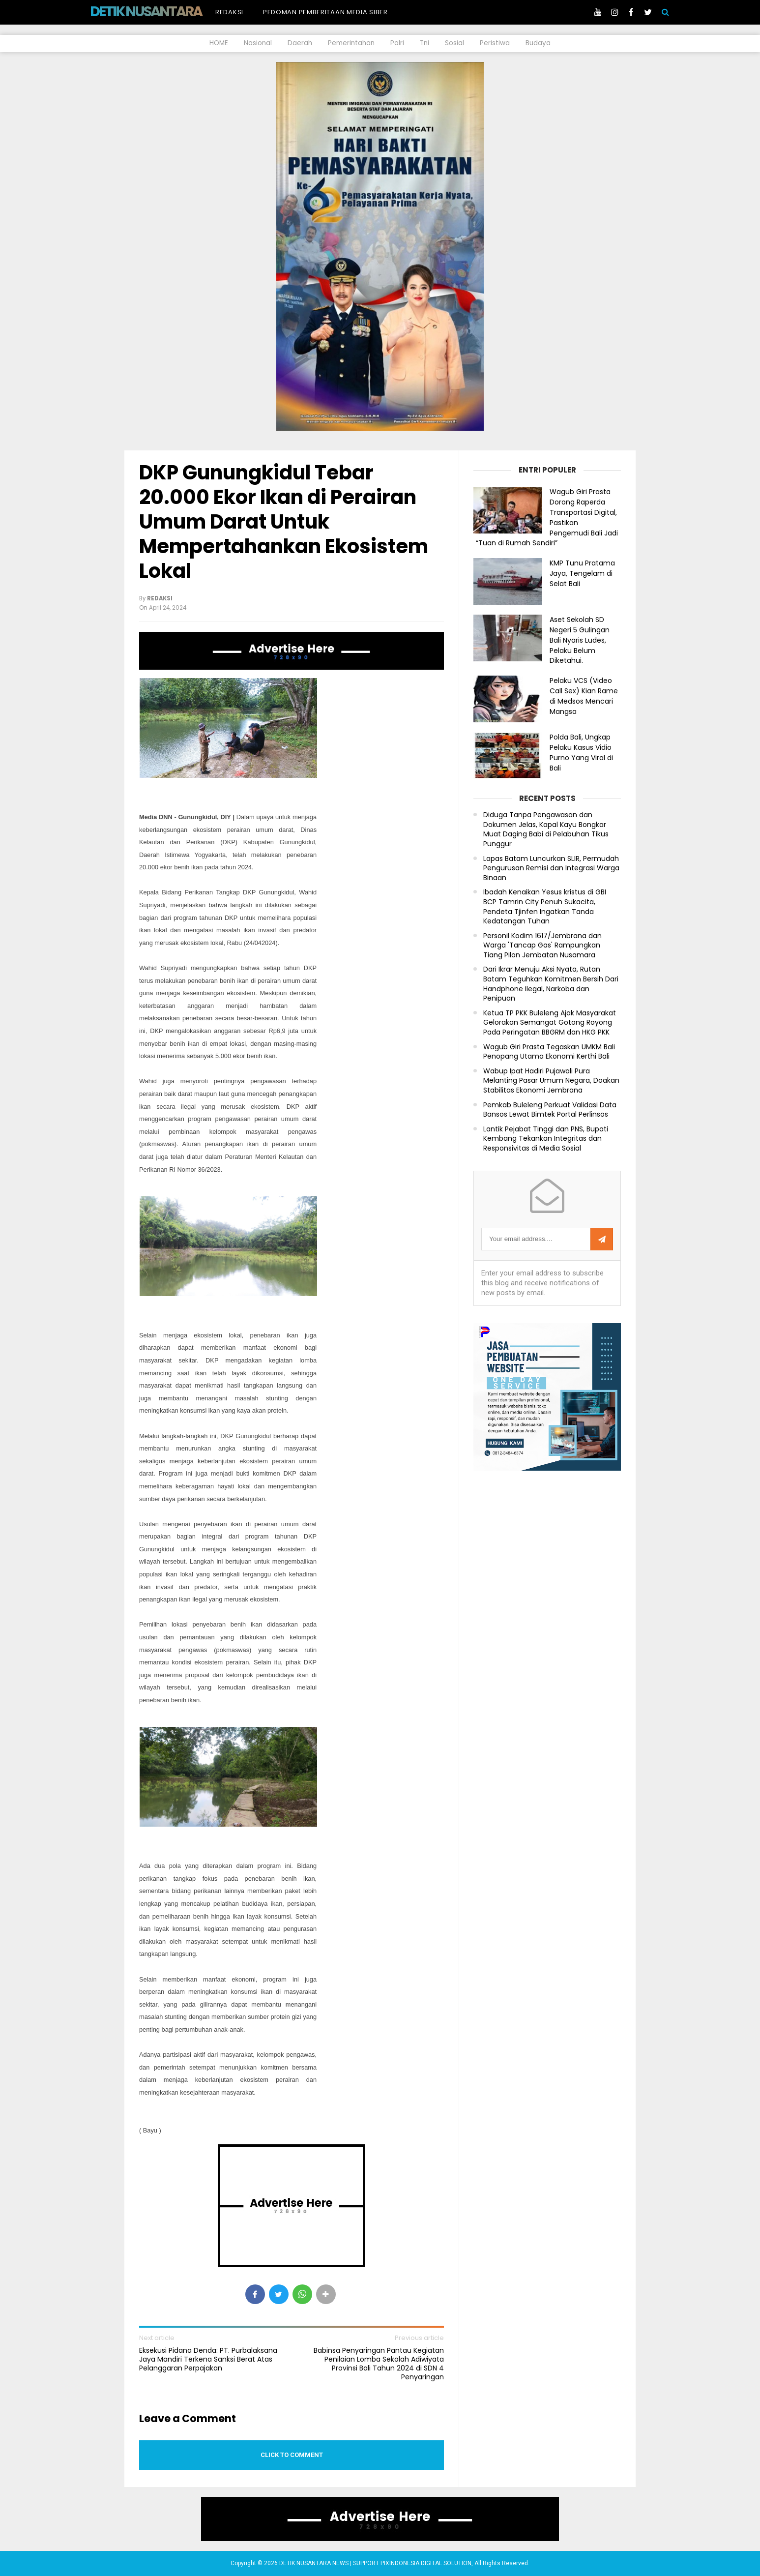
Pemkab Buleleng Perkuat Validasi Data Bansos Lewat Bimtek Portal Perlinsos (549, 1110)
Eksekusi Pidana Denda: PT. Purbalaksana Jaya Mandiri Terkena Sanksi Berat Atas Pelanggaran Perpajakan (208, 2359)
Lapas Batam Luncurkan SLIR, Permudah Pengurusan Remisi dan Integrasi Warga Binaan (551, 868)
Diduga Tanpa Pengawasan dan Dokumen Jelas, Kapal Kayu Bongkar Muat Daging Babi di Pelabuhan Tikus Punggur (546, 829)
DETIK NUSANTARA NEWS (164, 11)
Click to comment (292, 2454)
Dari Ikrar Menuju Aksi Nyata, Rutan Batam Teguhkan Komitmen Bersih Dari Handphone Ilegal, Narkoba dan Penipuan (550, 984)
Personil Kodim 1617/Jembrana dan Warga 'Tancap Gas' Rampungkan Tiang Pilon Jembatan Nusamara (542, 945)
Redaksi (229, 12)
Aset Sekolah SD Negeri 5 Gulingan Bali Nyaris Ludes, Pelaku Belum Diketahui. (580, 640)
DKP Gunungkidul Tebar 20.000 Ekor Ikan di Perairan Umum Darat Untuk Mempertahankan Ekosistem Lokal (283, 522)
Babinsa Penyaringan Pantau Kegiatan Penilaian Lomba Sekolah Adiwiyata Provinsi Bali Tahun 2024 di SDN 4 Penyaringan (379, 2364)
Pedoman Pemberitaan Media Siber (325, 12)
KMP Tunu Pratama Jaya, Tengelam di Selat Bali (582, 573)
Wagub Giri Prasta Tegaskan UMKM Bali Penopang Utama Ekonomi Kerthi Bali (549, 1052)
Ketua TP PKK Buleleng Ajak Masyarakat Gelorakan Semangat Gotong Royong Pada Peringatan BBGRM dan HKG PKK (549, 1022)
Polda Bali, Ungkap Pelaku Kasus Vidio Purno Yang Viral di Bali (581, 752)
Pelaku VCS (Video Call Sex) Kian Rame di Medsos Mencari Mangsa (584, 696)
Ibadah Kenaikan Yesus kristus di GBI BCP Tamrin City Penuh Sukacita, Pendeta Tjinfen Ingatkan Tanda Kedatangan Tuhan (544, 907)
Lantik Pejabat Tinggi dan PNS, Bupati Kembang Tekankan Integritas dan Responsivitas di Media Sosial (545, 1139)
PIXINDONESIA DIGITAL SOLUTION (425, 2563)
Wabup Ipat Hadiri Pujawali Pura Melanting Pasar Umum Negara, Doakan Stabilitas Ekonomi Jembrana (551, 1080)
